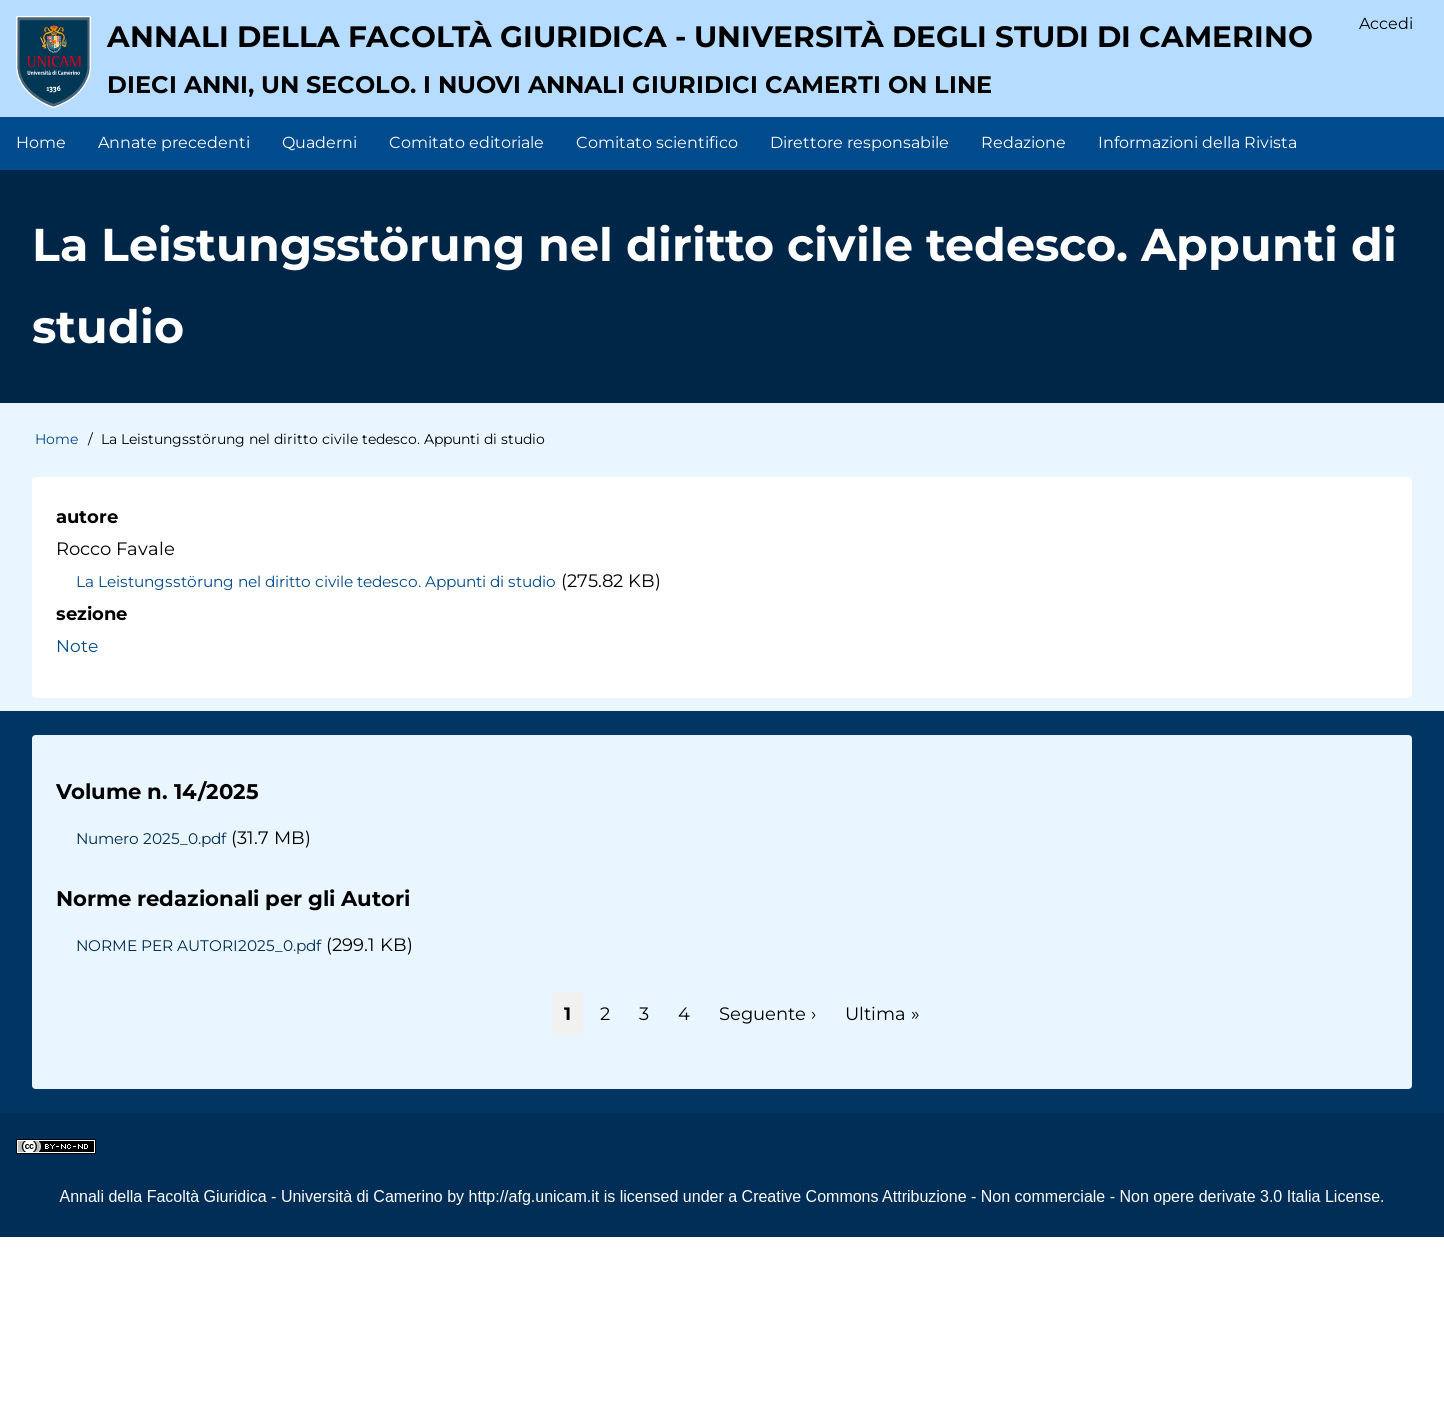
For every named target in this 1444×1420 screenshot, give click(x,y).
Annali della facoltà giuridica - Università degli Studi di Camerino (654, 195)
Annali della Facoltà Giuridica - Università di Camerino (250, 1378)
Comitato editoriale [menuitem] (466, 324)
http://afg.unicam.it (534, 1378)
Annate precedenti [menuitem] (174, 324)
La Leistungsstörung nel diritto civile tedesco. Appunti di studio (331, 764)
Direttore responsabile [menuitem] (859, 324)
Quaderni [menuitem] (319, 324)
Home (56, 622)
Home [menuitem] (41, 324)
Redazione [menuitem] (1023, 324)
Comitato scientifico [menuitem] (657, 324)
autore (87, 699)
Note (78, 828)
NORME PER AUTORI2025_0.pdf (206, 1128)
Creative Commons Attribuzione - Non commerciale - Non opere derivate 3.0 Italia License (1061, 1378)
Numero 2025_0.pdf (155, 1020)
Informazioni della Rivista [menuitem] (1197, 324)
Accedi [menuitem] (1385, 25)
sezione (91, 796)
